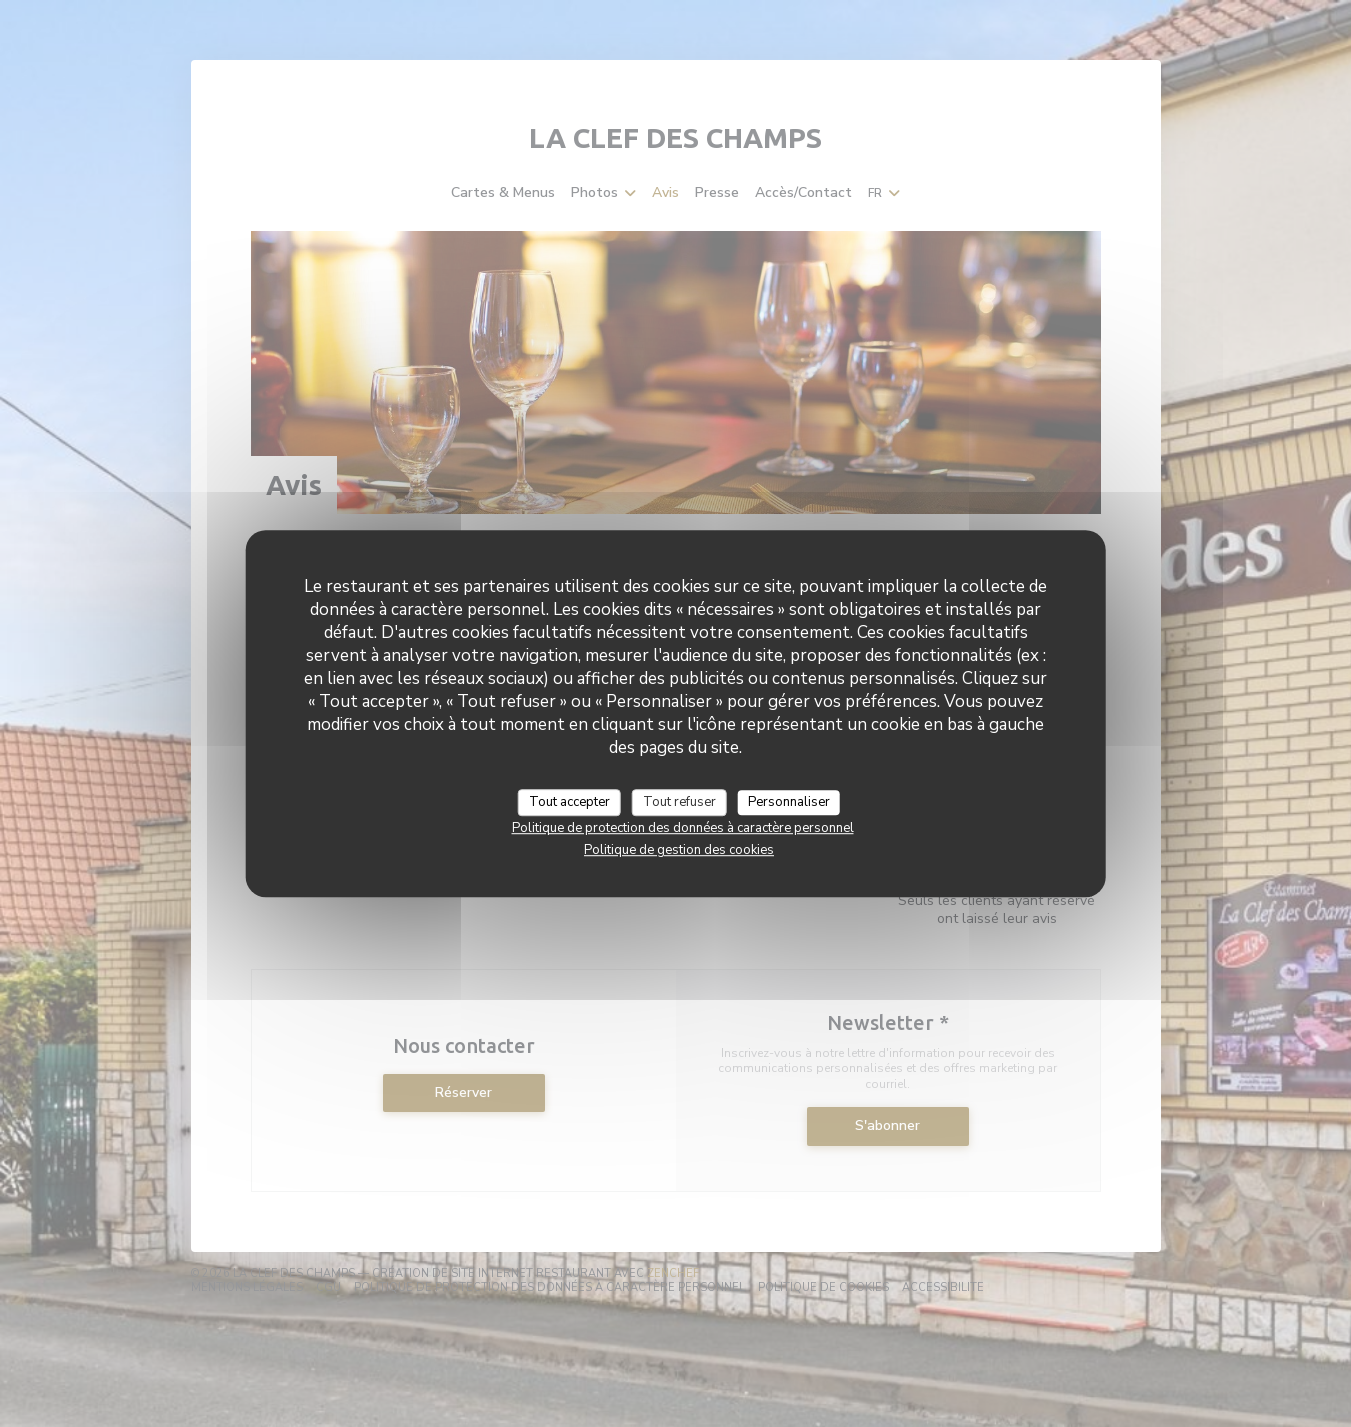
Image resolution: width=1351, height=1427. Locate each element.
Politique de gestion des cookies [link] (679, 850)
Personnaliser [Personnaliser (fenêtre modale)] (789, 802)
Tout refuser (679, 802)
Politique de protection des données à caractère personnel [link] (683, 828)
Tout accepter (569, 802)
